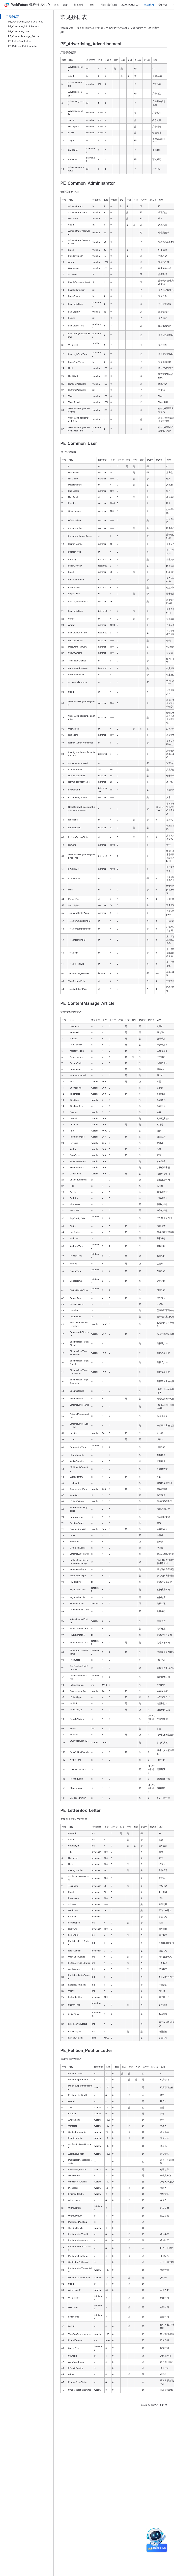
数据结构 (149, 4)
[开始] (66, 5)
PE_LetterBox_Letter (19, 41)
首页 (56, 4)
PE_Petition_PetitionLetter (22, 46)
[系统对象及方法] (130, 5)
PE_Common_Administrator (23, 26)
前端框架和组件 (109, 4)
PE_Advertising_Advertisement (25, 21)
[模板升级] (163, 5)
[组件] (93, 5)
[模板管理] (80, 5)
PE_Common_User (18, 31)
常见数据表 (12, 16)
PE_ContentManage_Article (23, 36)
